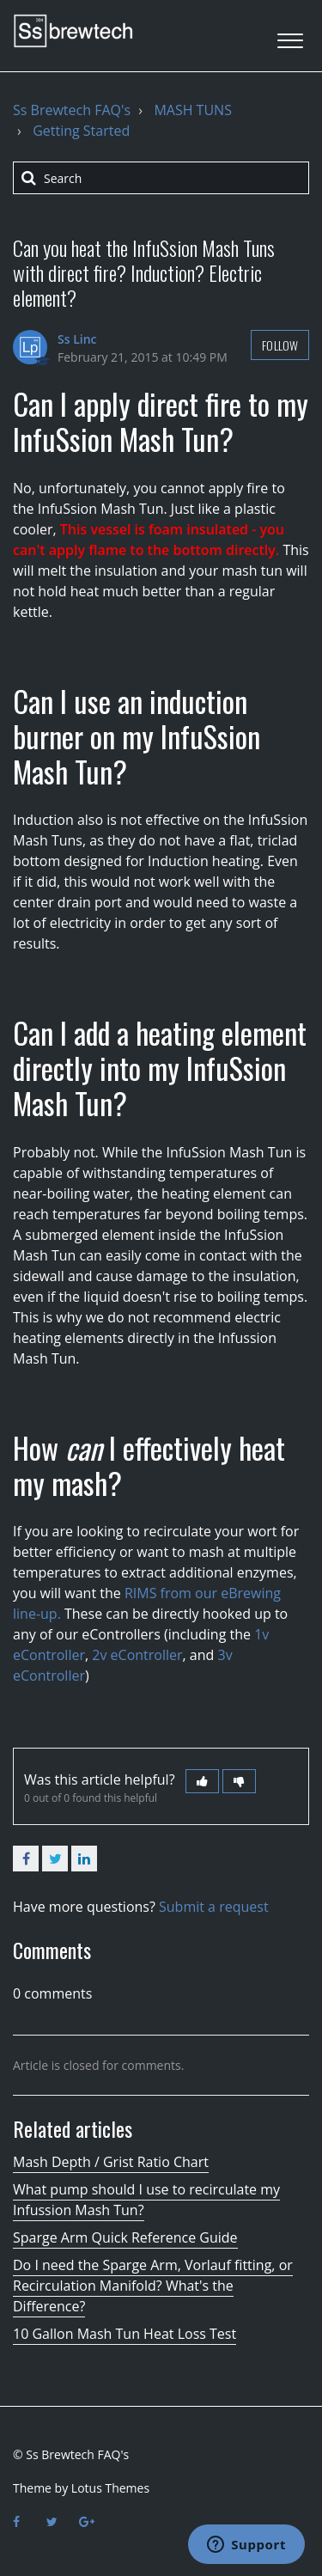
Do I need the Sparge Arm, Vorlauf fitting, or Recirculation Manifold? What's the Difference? (153, 2286)
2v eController (137, 1654)
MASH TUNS (193, 110)
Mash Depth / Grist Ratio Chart (111, 2161)
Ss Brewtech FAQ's (72, 110)
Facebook (26, 1858)
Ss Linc (77, 339)
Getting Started (81, 130)
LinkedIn (84, 1858)
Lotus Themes (110, 2488)
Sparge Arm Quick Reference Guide (125, 2237)
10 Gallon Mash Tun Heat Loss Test (124, 2333)
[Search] (161, 178)
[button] (289, 36)
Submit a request (214, 1906)
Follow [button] (280, 345)
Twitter (55, 1858)
